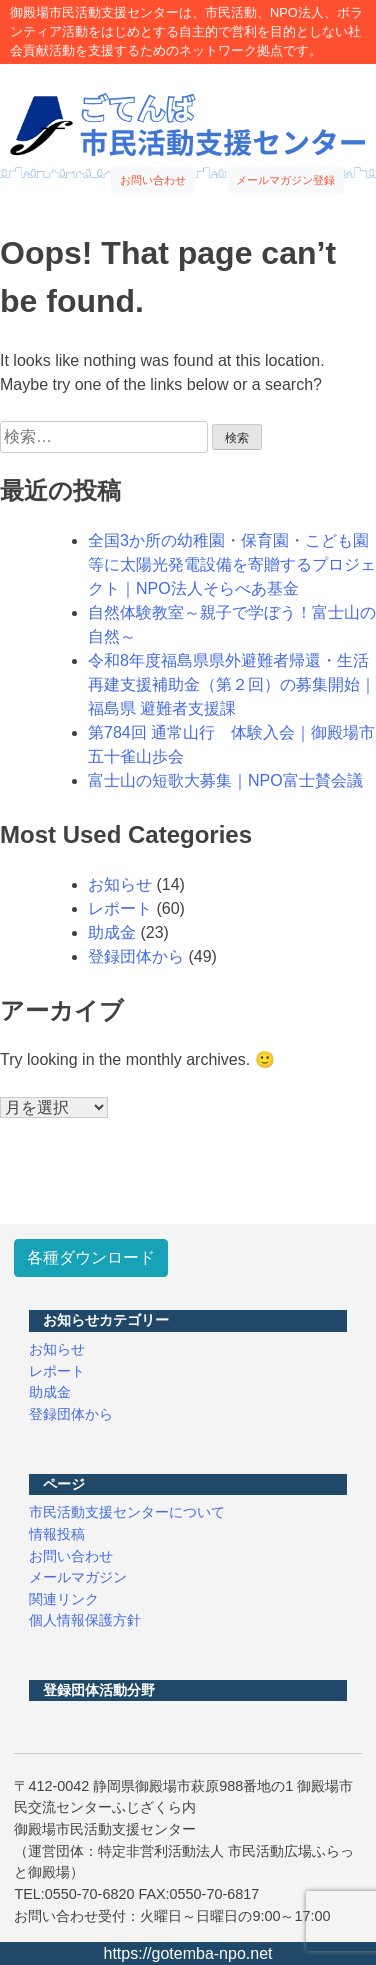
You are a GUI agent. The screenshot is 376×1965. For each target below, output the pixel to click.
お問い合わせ (153, 180)
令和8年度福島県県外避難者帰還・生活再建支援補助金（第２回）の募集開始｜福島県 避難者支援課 (232, 684)
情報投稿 (57, 1534)
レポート (120, 908)
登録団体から (136, 956)
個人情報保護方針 (85, 1620)
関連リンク (64, 1599)
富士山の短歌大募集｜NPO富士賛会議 (225, 780)
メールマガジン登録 (285, 180)
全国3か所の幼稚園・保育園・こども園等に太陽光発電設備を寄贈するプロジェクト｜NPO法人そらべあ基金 (232, 564)
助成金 (112, 932)
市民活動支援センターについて (127, 1512)
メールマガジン (78, 1577)
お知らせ (120, 884)
